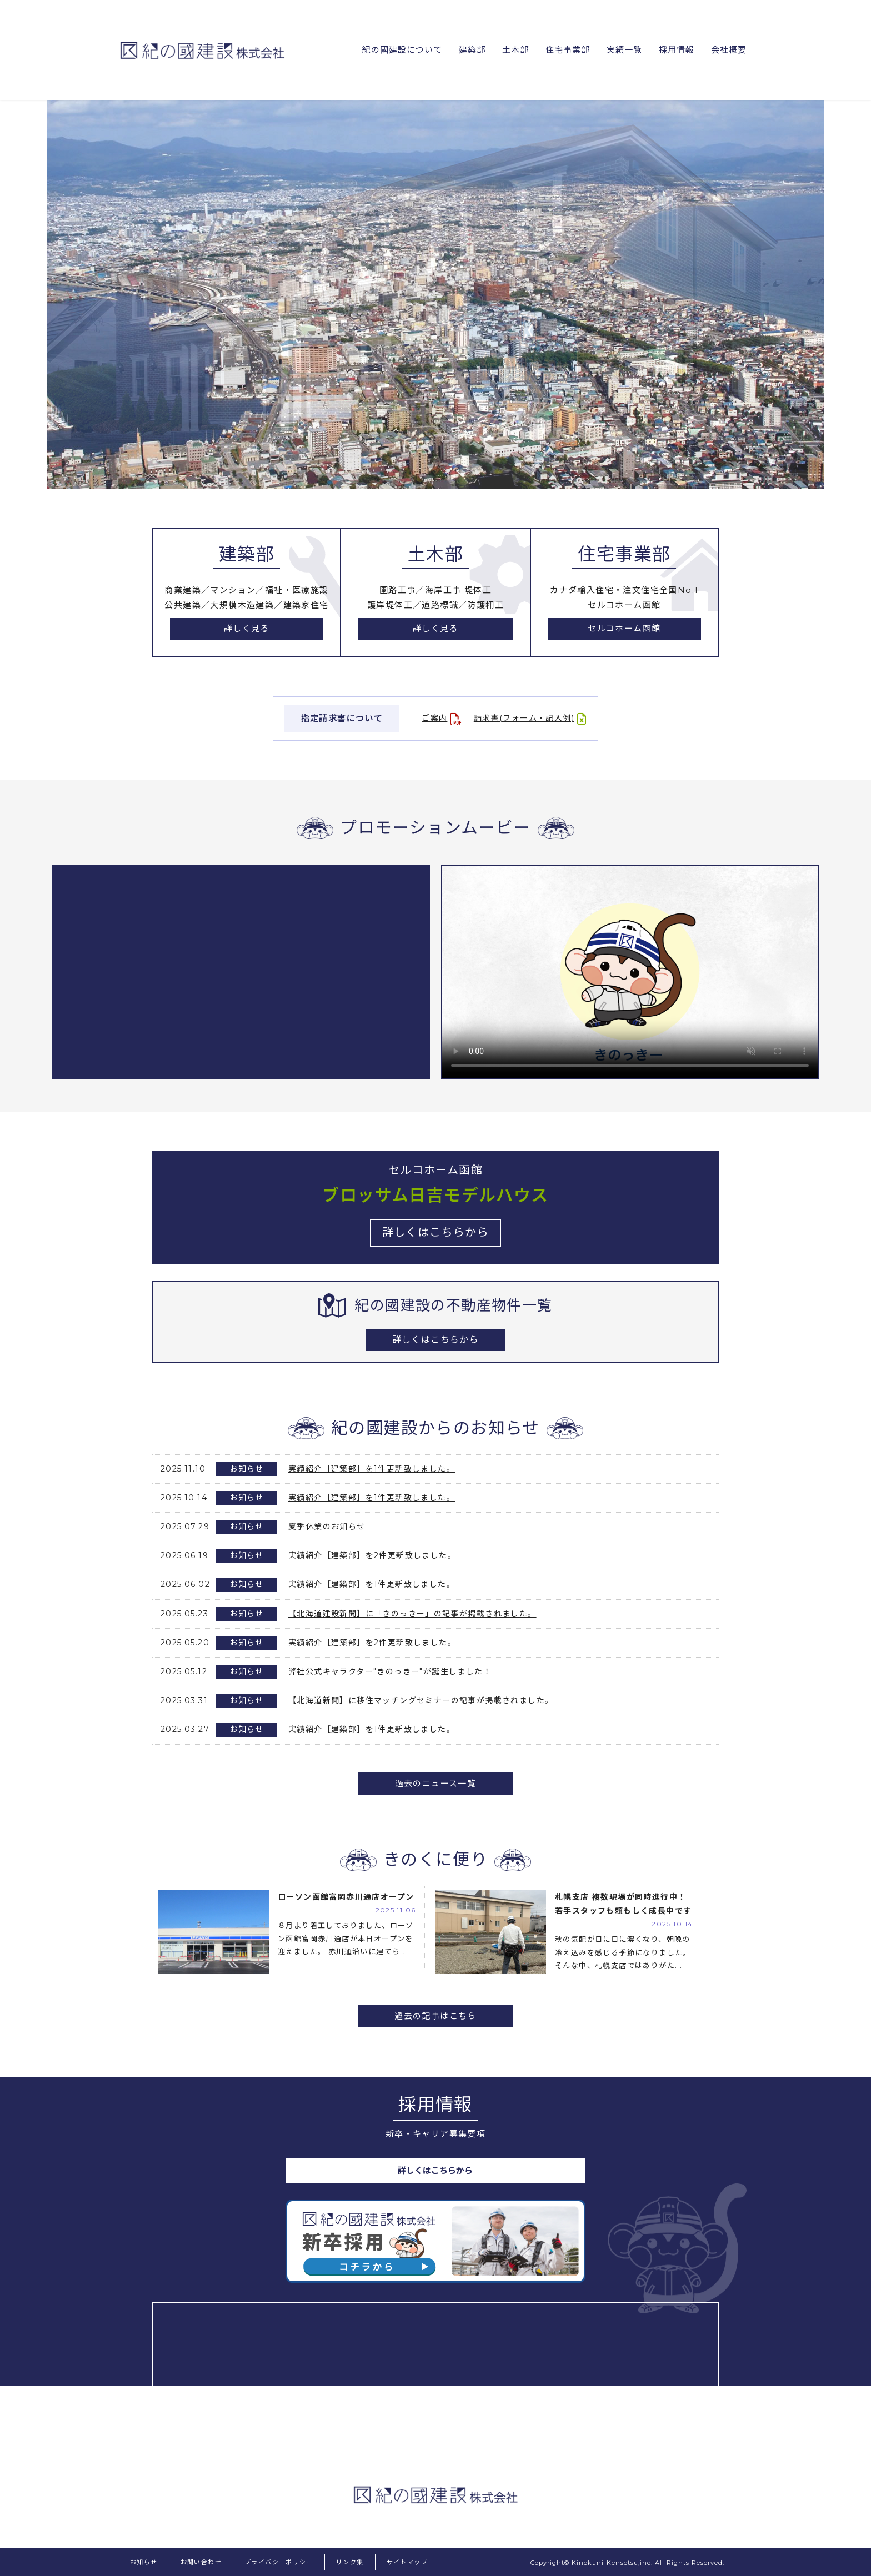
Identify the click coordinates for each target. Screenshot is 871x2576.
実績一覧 (622, 49)
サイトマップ (407, 2562)
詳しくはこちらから (435, 1339)
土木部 (511, 49)
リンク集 (350, 2562)
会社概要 (728, 49)
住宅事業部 (564, 49)
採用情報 (675, 49)
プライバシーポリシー (278, 2562)
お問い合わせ (201, 2562)
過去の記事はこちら (435, 2016)
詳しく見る (246, 629)
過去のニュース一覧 (436, 1783)
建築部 (467, 49)
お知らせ (144, 2562)
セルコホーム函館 (624, 629)
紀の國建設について (396, 49)
